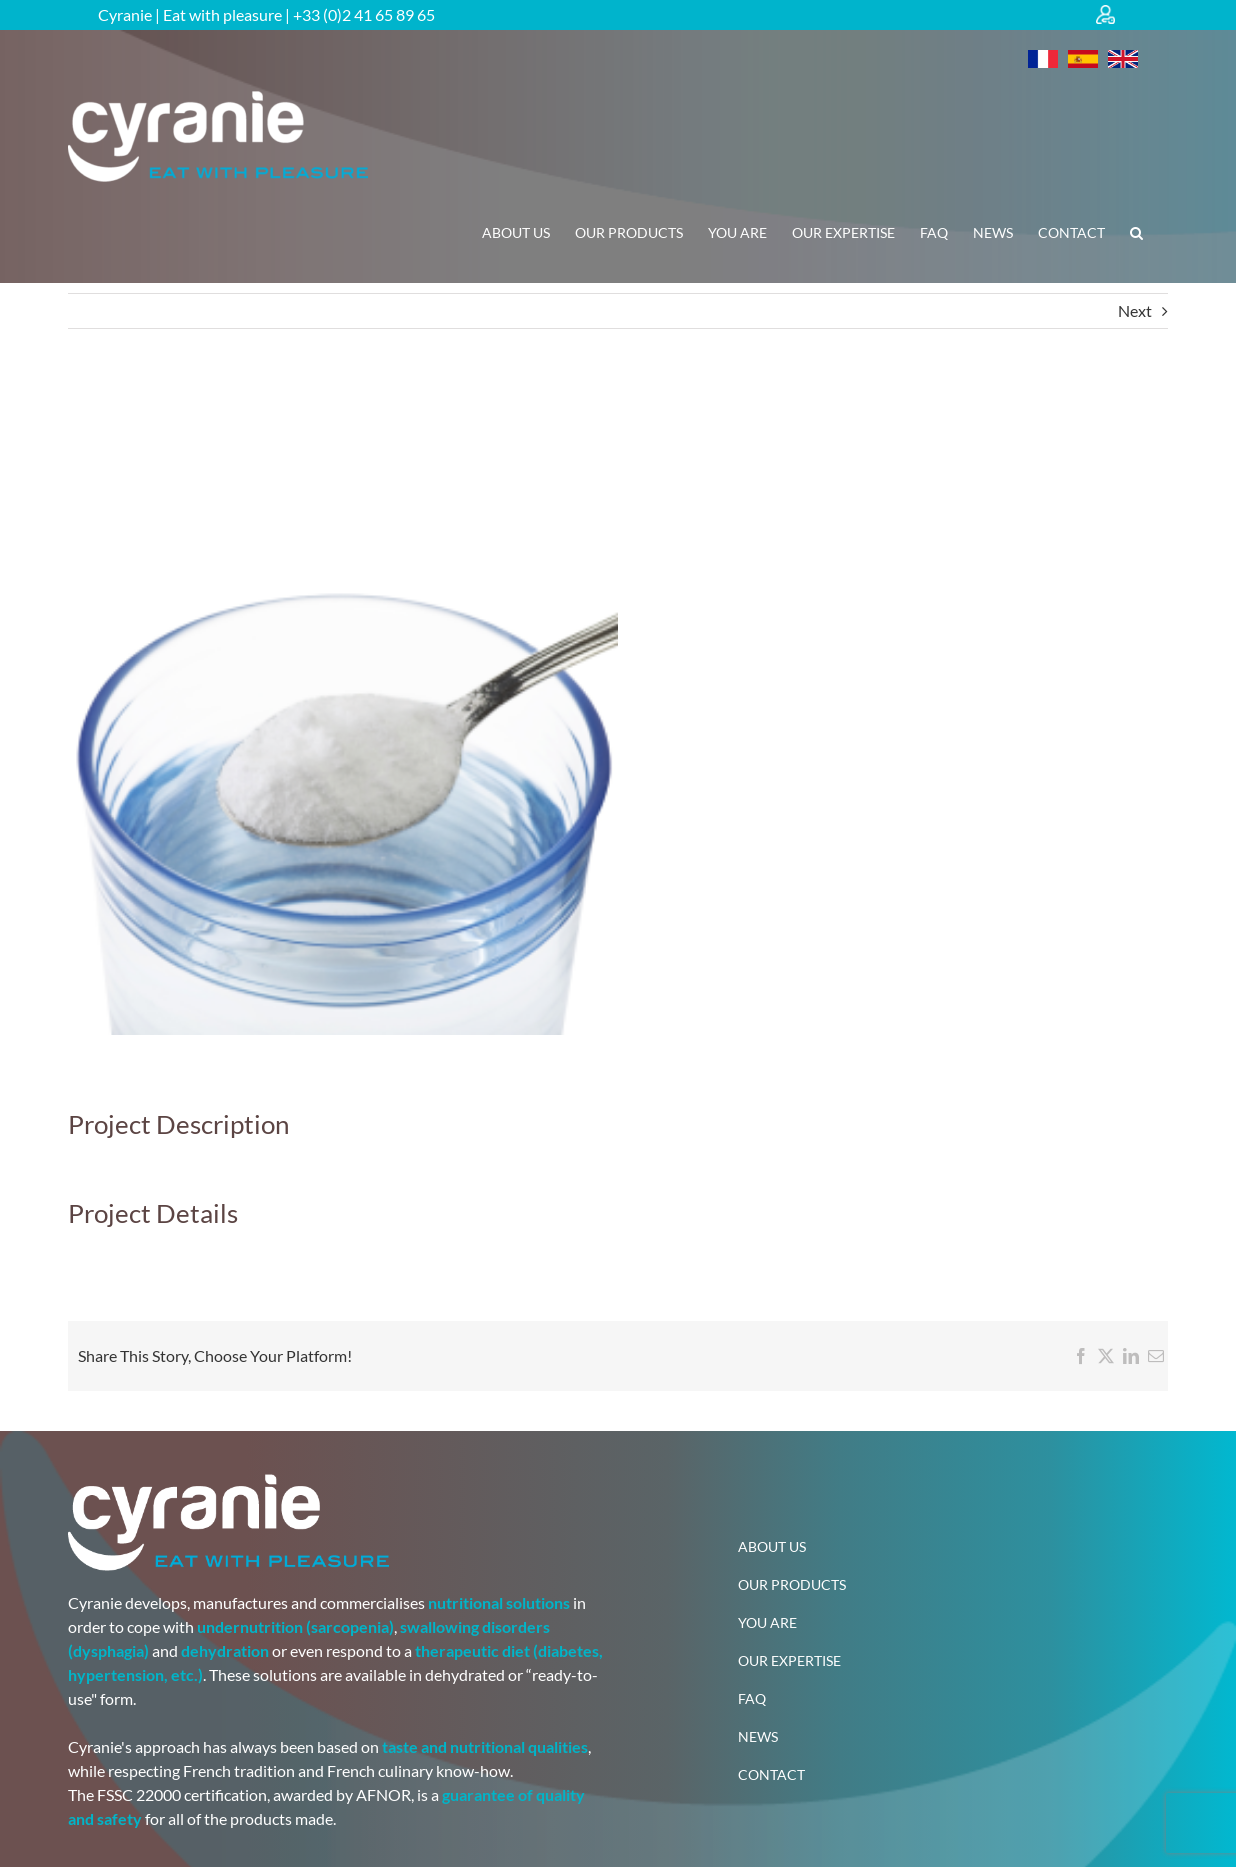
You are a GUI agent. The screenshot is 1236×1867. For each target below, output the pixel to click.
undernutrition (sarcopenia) (295, 1626)
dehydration (225, 1650)
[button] (1136, 233)
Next (1135, 310)
